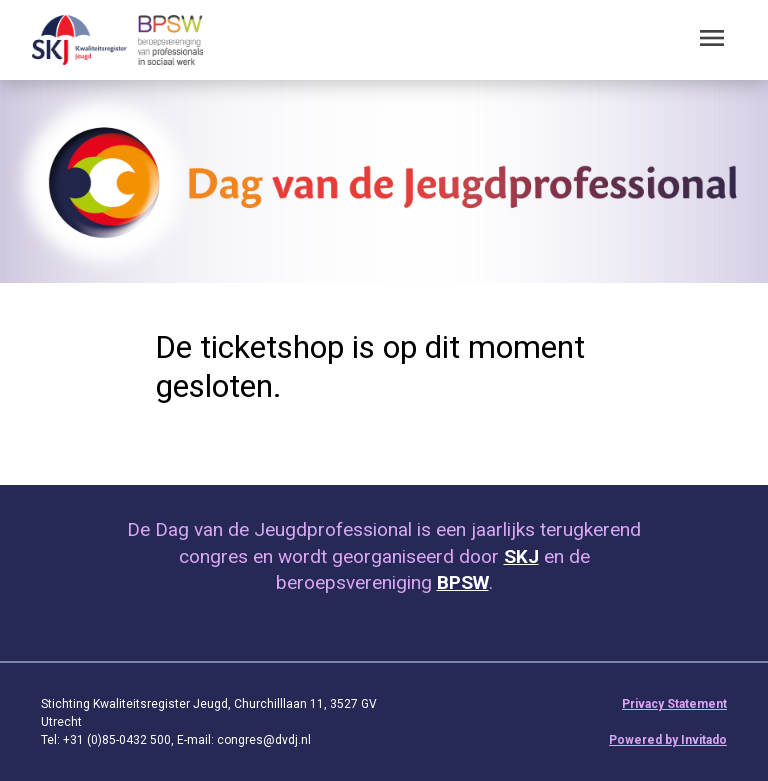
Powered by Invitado (668, 740)
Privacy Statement (674, 704)
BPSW (463, 582)
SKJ (521, 556)
